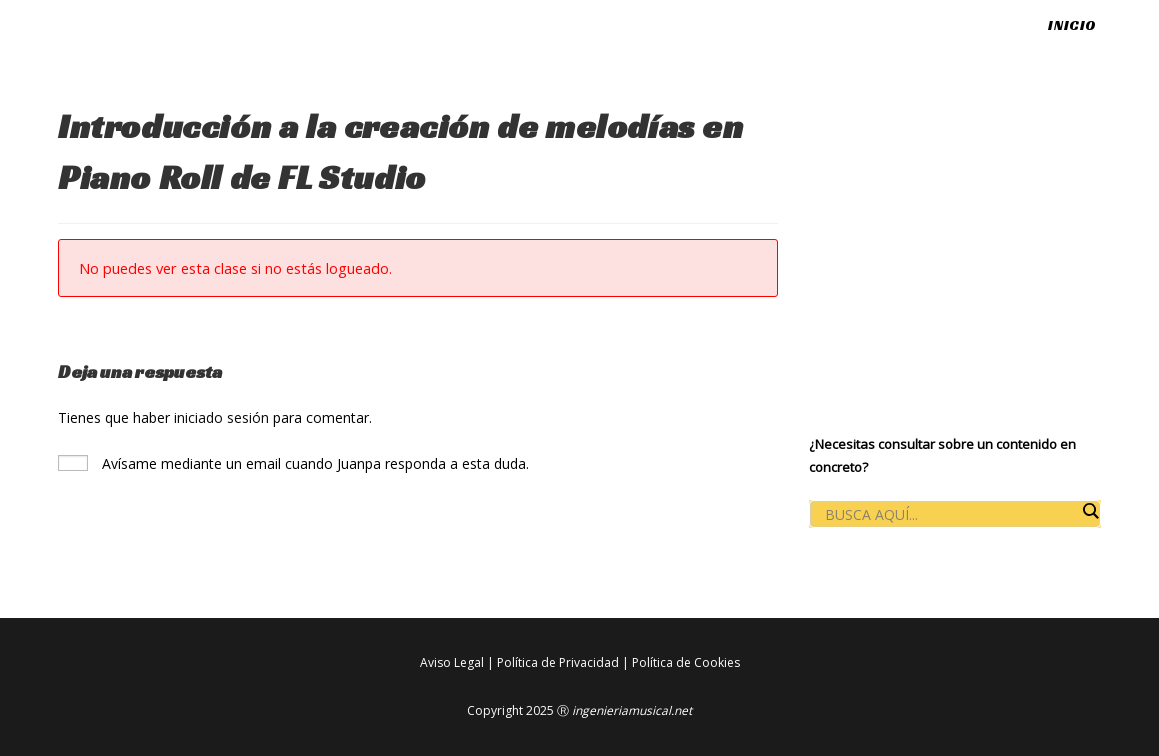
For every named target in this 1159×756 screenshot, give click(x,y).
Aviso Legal (452, 662)
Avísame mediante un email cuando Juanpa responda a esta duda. (293, 463)
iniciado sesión (221, 417)
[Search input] (950, 515)
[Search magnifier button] (1090, 511)
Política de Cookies (686, 662)
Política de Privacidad (558, 662)
